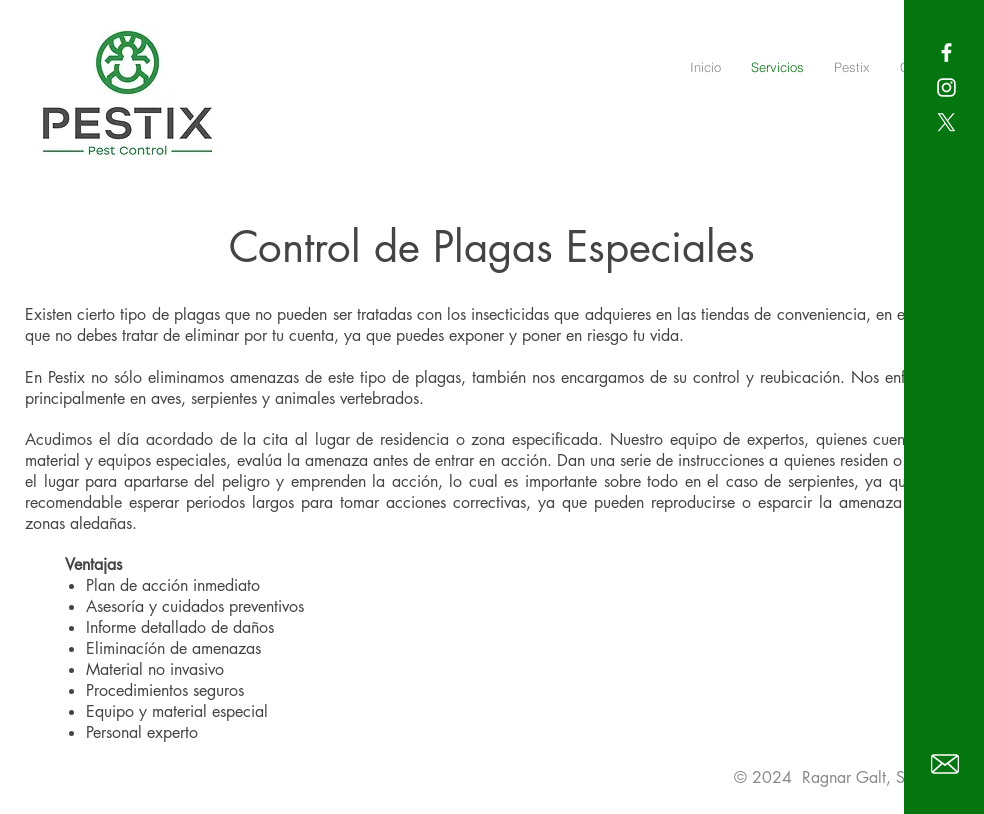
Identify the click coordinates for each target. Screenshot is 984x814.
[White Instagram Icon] (946, 87)
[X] (946, 122)
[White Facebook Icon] (946, 52)
